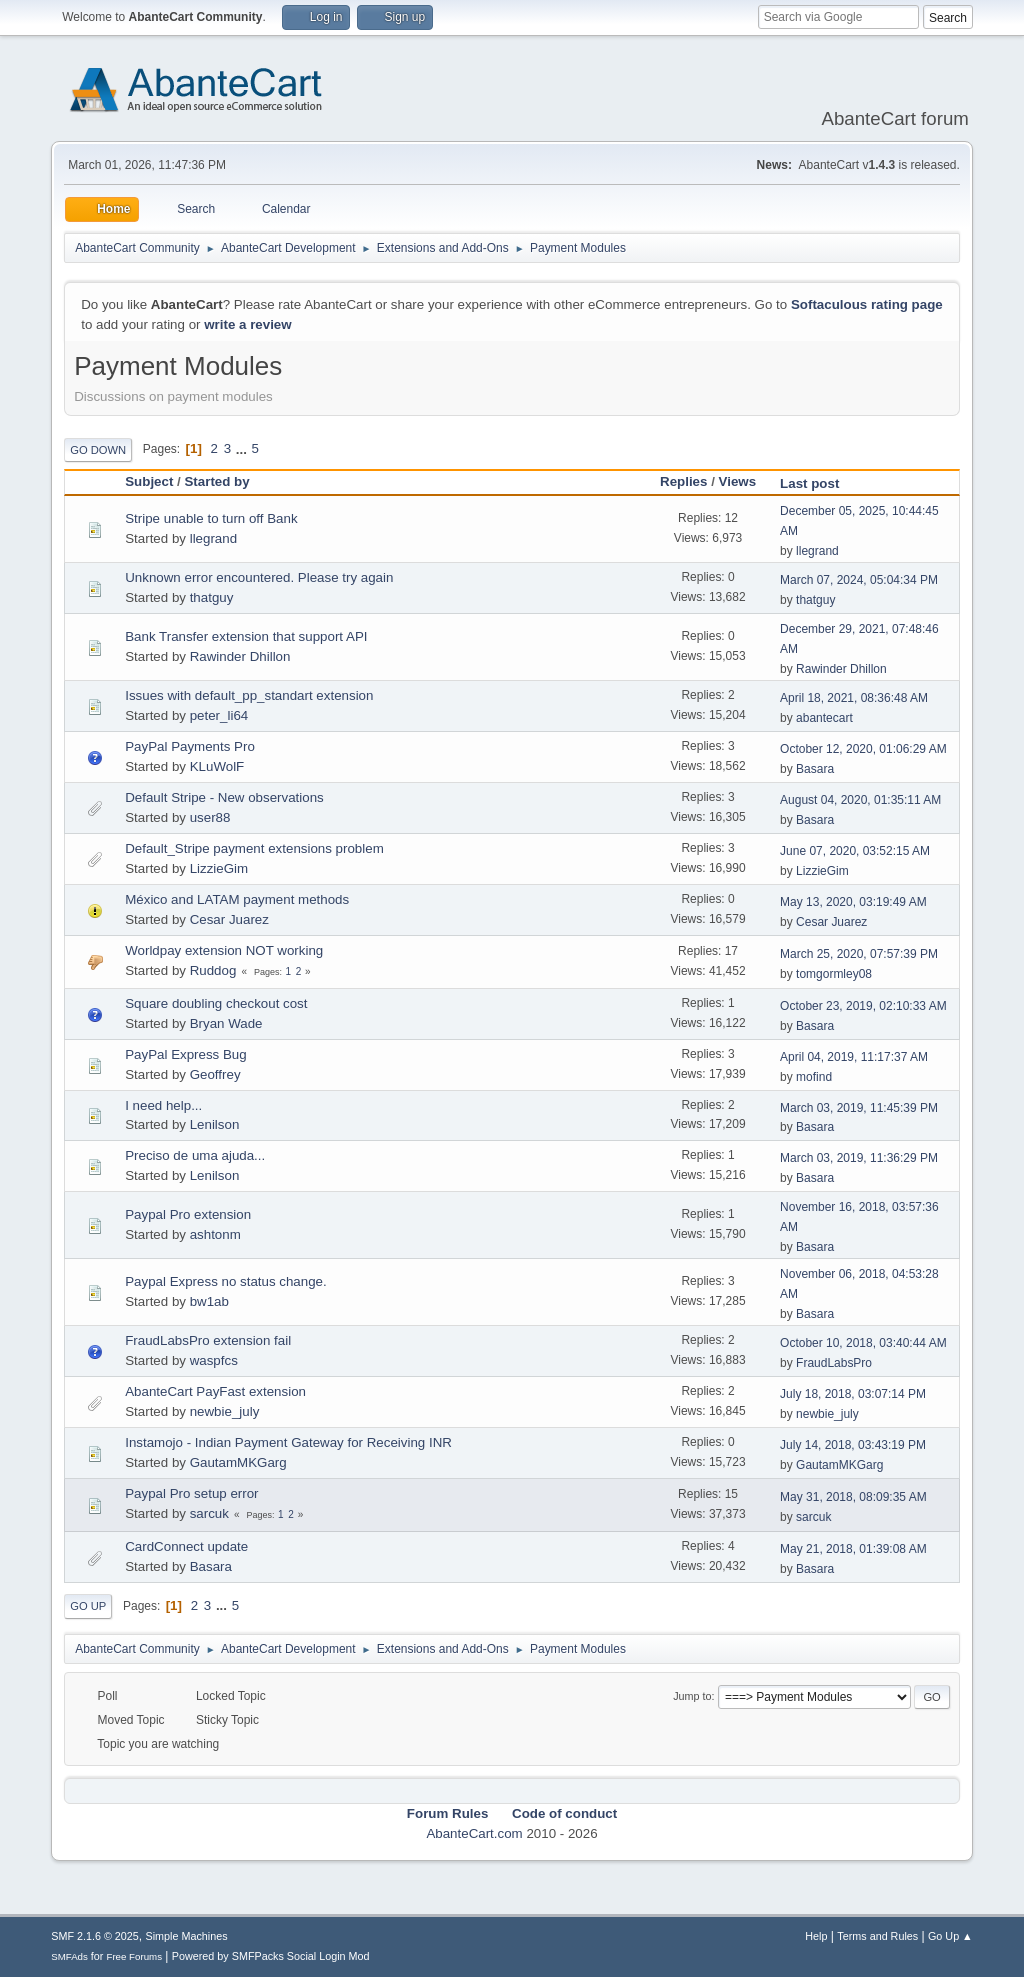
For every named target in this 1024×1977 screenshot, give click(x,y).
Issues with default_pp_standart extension (249, 695)
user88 (210, 817)
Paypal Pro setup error (191, 1493)
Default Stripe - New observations (224, 797)
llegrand (213, 538)
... (243, 448)
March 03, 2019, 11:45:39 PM (859, 1108)
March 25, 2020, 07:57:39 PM (859, 954)
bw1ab (209, 1301)
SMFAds (69, 1956)
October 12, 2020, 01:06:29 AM (863, 749)
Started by (216, 481)
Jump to (692, 1696)
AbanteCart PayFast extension (215, 1391)
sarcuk (209, 1513)
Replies (683, 481)
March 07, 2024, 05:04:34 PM (859, 580)
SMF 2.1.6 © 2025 (95, 1936)
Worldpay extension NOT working (224, 950)
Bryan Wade (226, 1023)
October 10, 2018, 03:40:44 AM (863, 1343)
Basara (815, 769)
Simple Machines (187, 1936)
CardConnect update (186, 1546)
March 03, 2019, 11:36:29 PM (859, 1158)
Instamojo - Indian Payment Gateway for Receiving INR (288, 1442)
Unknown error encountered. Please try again (259, 577)
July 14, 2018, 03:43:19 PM (853, 1445)
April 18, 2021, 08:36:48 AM (854, 698)
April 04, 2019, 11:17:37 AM (854, 1057)
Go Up (88, 1606)
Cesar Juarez (229, 919)
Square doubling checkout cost (216, 1003)
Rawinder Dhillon (240, 656)
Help (816, 1936)
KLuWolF (217, 766)
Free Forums (134, 1956)
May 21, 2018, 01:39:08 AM (853, 1549)
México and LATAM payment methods (237, 899)
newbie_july (225, 1411)
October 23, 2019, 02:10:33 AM (863, 1006)
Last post (818, 483)
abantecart (824, 718)
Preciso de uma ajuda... (195, 1155)
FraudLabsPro (834, 1363)
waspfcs (214, 1360)
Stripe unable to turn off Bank (211, 518)
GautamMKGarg (238, 1462)
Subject (149, 481)
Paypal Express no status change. (226, 1281)
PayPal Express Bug (186, 1054)
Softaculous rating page (867, 304)
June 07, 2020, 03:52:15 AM (855, 851)
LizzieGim (219, 868)
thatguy (212, 597)
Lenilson (215, 1124)
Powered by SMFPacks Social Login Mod (271, 1956)
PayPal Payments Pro (190, 746)
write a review (247, 324)
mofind (814, 1077)
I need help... (163, 1105)
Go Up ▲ (950, 1936)
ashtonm (215, 1234)
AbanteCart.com (474, 1833)
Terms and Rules (877, 1936)
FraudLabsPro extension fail (208, 1340)
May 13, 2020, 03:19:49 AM (853, 902)
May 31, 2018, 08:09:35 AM (853, 1497)
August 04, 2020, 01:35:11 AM (860, 800)
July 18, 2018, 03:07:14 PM (853, 1394)
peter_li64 (219, 715)
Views (738, 481)
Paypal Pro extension (188, 1214)
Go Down (98, 450)
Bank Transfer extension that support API (246, 636)
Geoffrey (215, 1074)
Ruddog (213, 970)
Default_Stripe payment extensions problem (254, 848)
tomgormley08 (834, 974)
